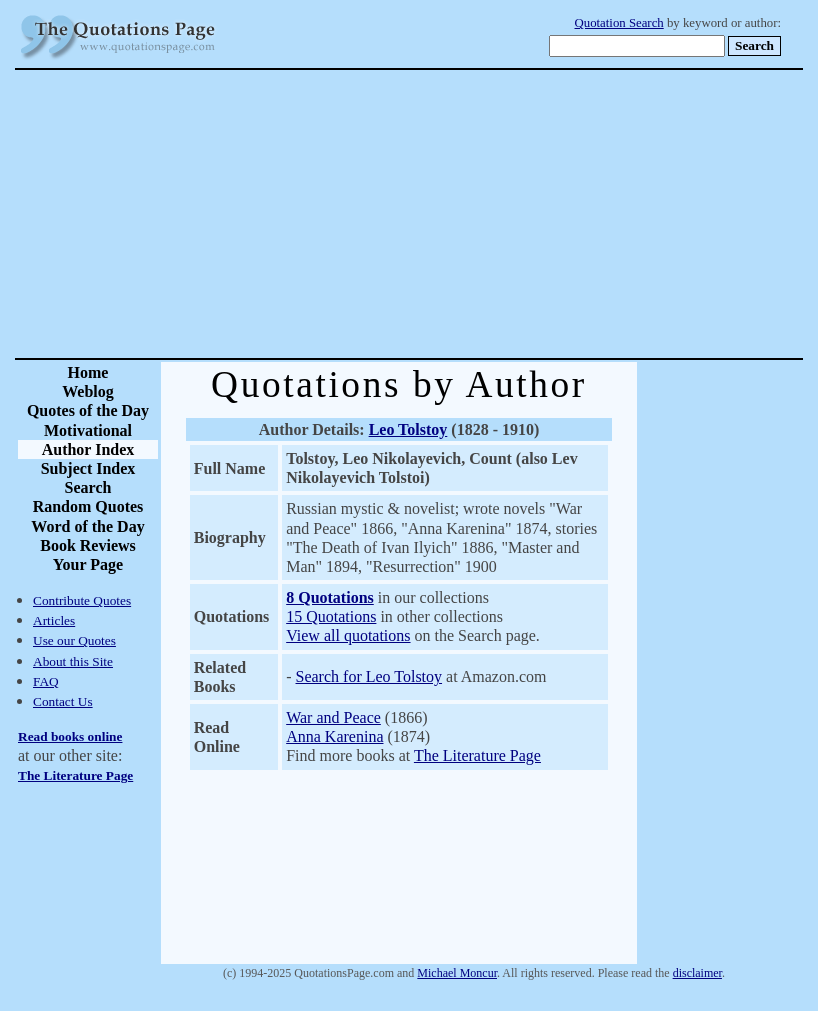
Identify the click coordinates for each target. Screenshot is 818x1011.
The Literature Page (477, 755)
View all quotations (348, 635)
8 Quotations (330, 597)
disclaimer (697, 973)
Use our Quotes (74, 640)
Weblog (88, 391)
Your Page (88, 564)
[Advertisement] (479, 214)
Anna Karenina (334, 736)
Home (88, 372)
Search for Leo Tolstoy (369, 676)
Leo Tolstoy (408, 429)
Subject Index (88, 468)
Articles (54, 620)
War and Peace (333, 717)
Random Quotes (88, 506)
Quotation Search (619, 23)
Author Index (88, 449)
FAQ (46, 681)
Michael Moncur (457, 973)
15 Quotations (331, 616)
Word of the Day (87, 526)
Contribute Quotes (82, 600)
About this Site (73, 661)
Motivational (88, 430)
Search (88, 487)
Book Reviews (88, 545)
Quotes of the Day (88, 410)
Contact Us (63, 701)
